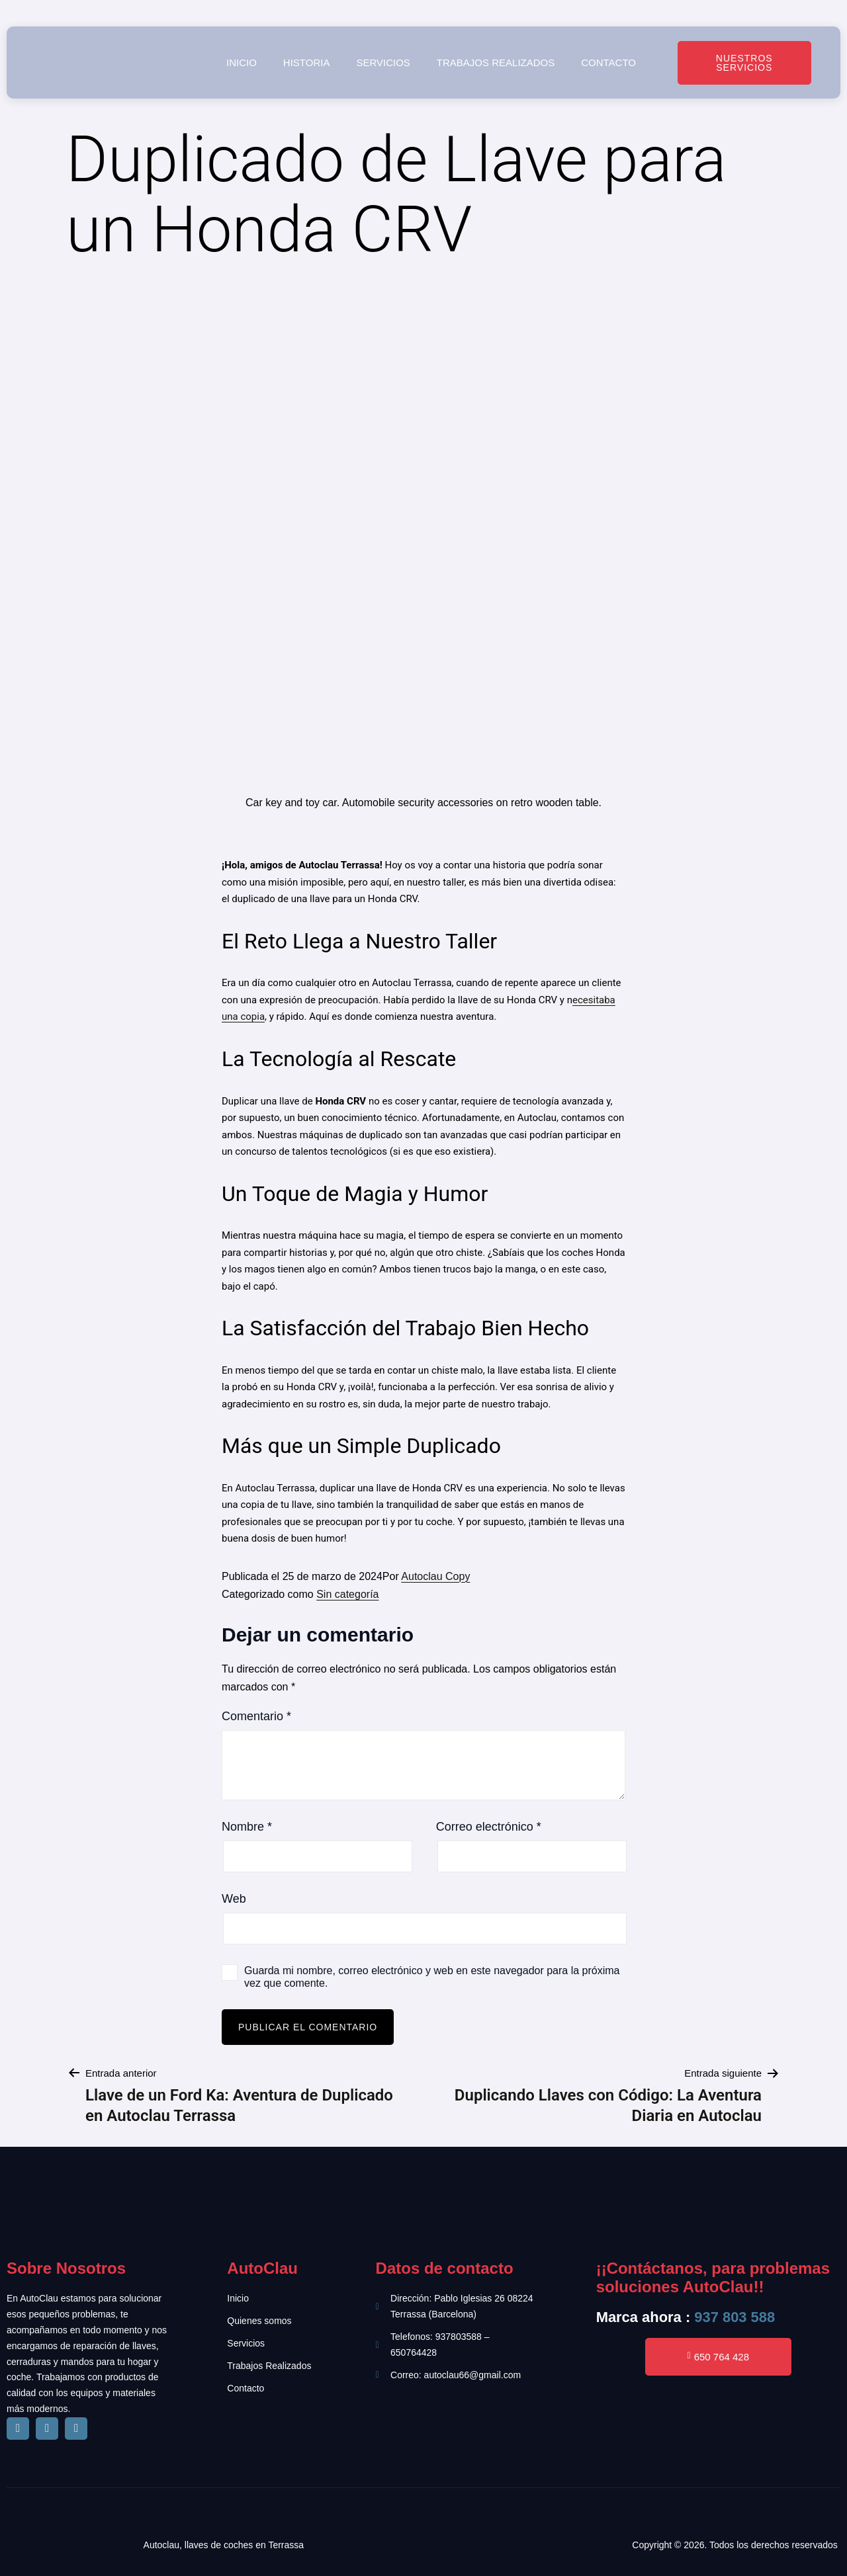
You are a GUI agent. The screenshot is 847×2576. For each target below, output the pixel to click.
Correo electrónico (488, 1826)
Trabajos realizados (496, 62)
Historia (306, 62)
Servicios (383, 62)
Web (234, 1898)
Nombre (247, 1826)
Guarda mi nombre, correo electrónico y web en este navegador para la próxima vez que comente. (431, 1977)
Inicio (241, 62)
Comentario (256, 1716)
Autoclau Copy (435, 1576)
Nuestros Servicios (744, 63)
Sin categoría (347, 1594)
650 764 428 (719, 2357)
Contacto (608, 62)
